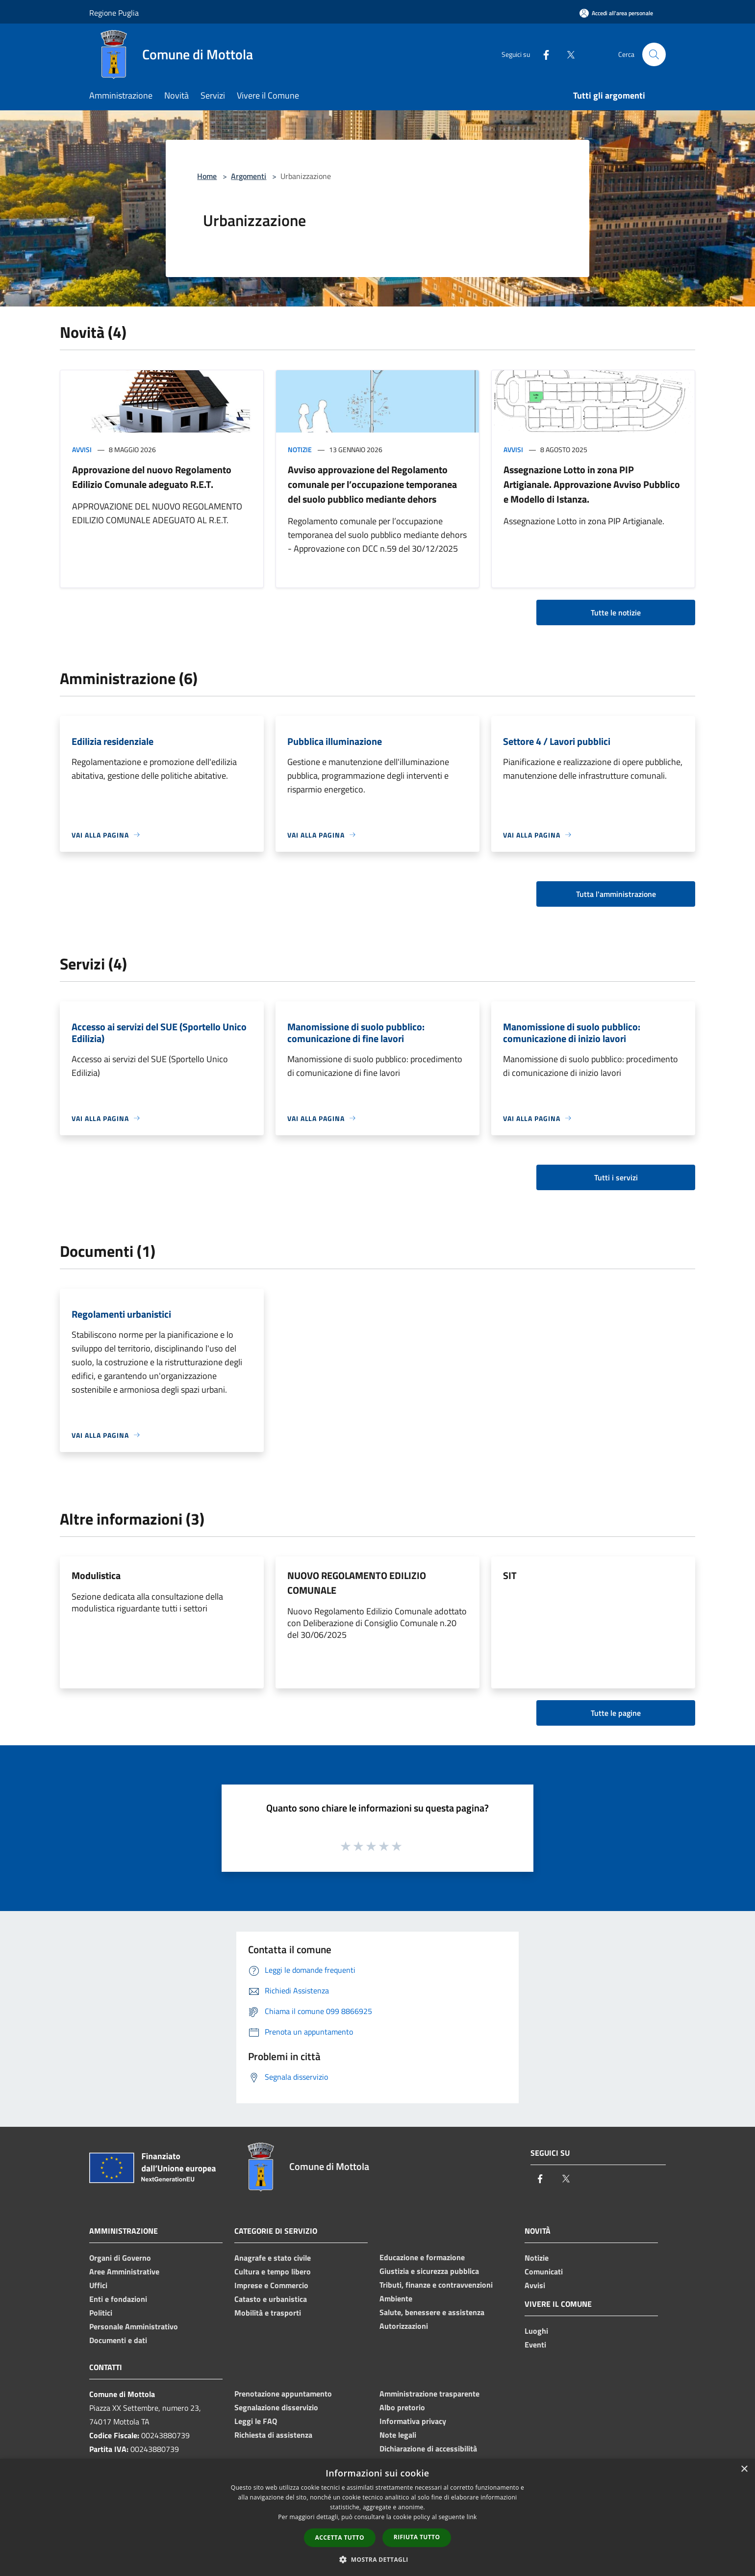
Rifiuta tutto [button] (417, 2537)
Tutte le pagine (616, 1713)
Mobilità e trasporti (267, 2313)
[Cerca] (654, 54)
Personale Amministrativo (133, 2326)
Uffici (98, 2285)
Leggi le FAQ (255, 2421)
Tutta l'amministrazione (616, 894)
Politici (100, 2313)
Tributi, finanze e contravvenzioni (436, 2285)
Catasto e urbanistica (270, 2299)
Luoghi (536, 2331)
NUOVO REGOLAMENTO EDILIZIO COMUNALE (356, 1583)
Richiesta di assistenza (273, 2435)
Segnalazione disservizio (276, 2407)
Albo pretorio (402, 2407)
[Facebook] (542, 54)
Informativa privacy (412, 2421)
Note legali (397, 2435)
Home (207, 176)
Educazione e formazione (422, 2257)
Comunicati (544, 2271)
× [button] (744, 2469)
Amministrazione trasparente (429, 2393)
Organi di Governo (120, 2258)
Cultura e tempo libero (272, 2271)
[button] (377, 2559)
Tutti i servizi (616, 1177)
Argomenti (248, 176)
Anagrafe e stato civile (272, 2258)
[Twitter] (567, 54)
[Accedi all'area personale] (616, 13)
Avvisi (82, 449)
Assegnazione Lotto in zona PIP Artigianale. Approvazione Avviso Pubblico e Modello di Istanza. (591, 484)
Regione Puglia (114, 13)
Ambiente (395, 2298)
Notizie (300, 449)
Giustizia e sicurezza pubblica (429, 2271)
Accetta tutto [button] (339, 2537)
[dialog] (377, 2517)
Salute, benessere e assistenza (431, 2312)
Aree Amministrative (124, 2271)
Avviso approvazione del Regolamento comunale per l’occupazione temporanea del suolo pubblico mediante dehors (372, 484)
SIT (510, 1575)
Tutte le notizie (616, 612)
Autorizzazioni (403, 2326)
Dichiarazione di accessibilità (428, 2448)
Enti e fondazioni (118, 2299)
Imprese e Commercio (271, 2285)
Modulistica (96, 1575)
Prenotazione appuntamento (283, 2393)
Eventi (535, 2344)
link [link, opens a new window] (472, 2517)
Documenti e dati (118, 2340)
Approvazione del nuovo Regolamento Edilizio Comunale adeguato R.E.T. (151, 477)
